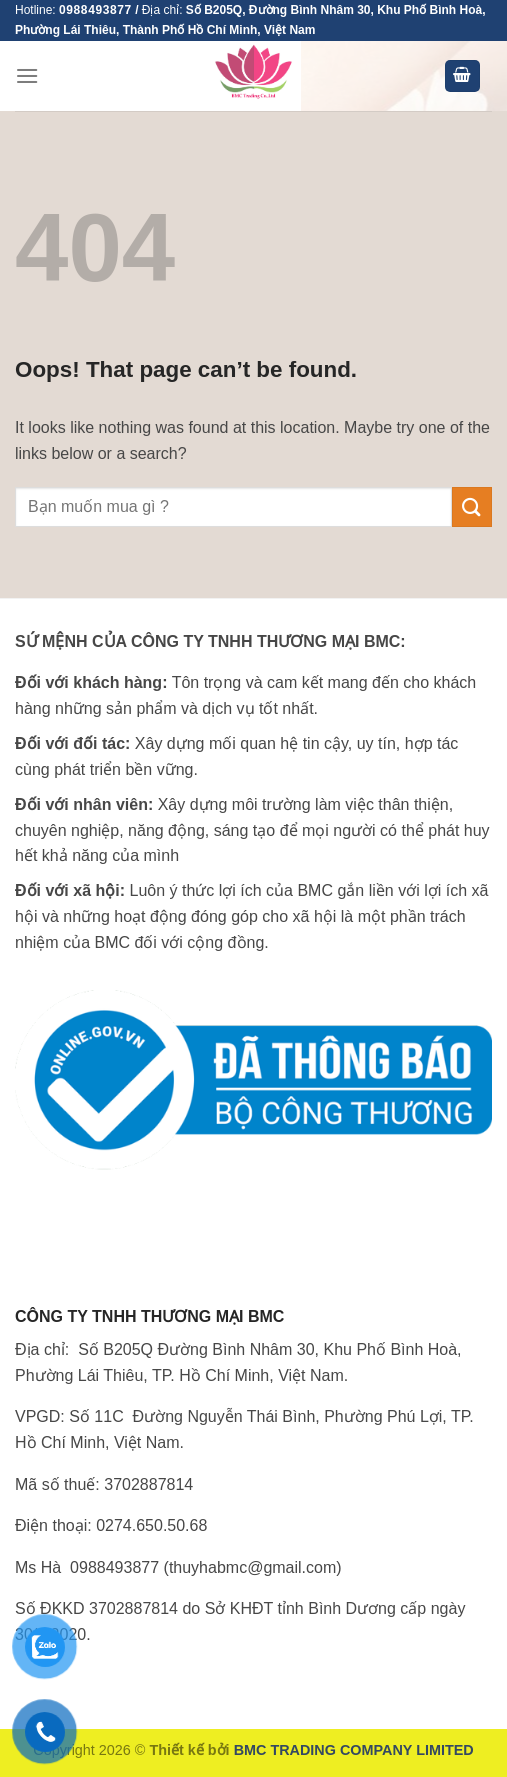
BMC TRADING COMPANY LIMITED (354, 1750)
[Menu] (27, 75)
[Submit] (472, 506)
